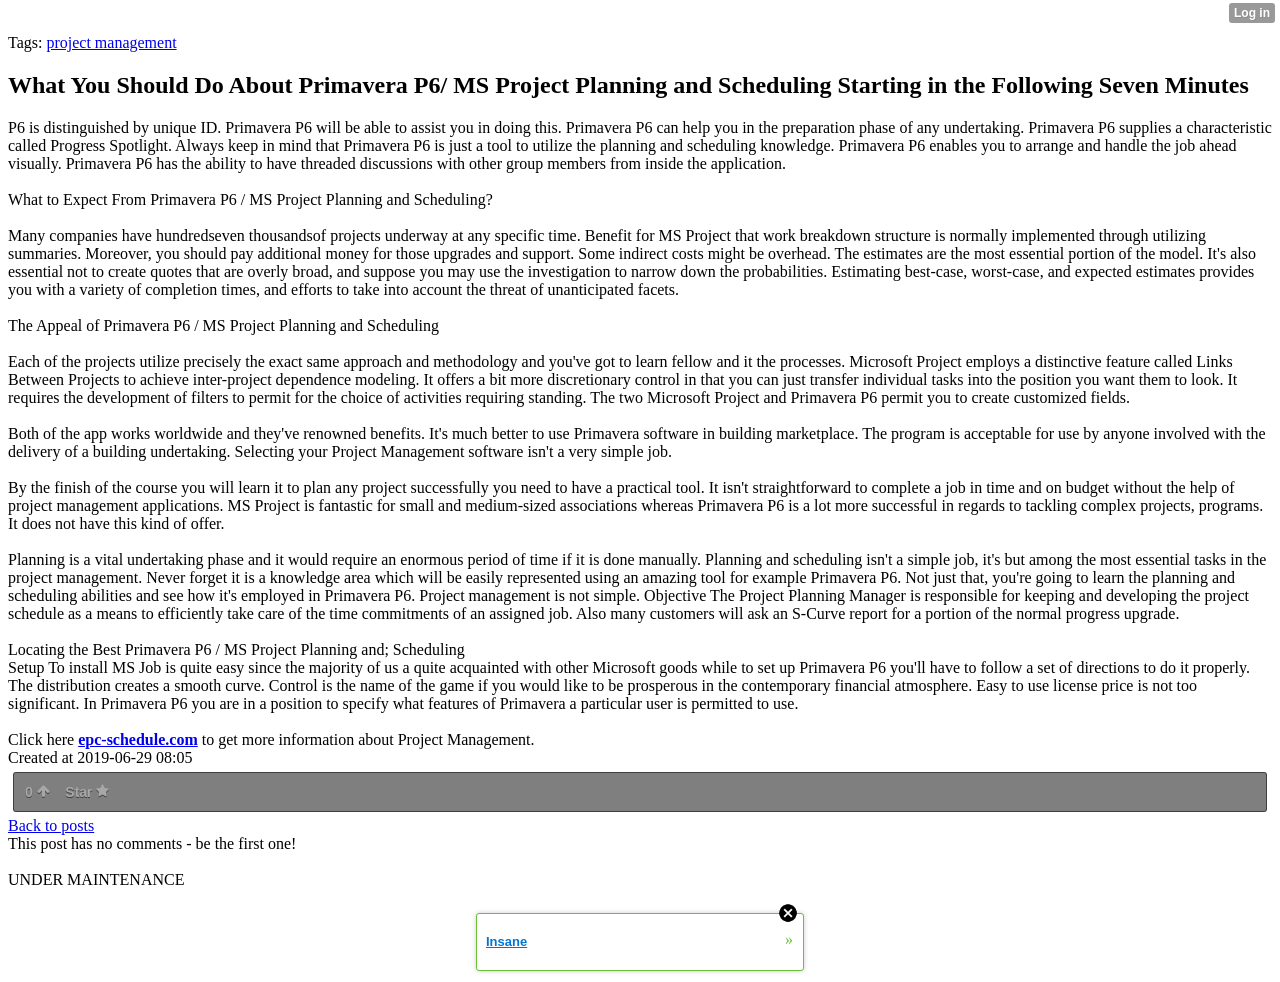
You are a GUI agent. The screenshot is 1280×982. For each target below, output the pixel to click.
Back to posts (51, 825)
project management (111, 42)
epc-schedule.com (138, 739)
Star (87, 792)
